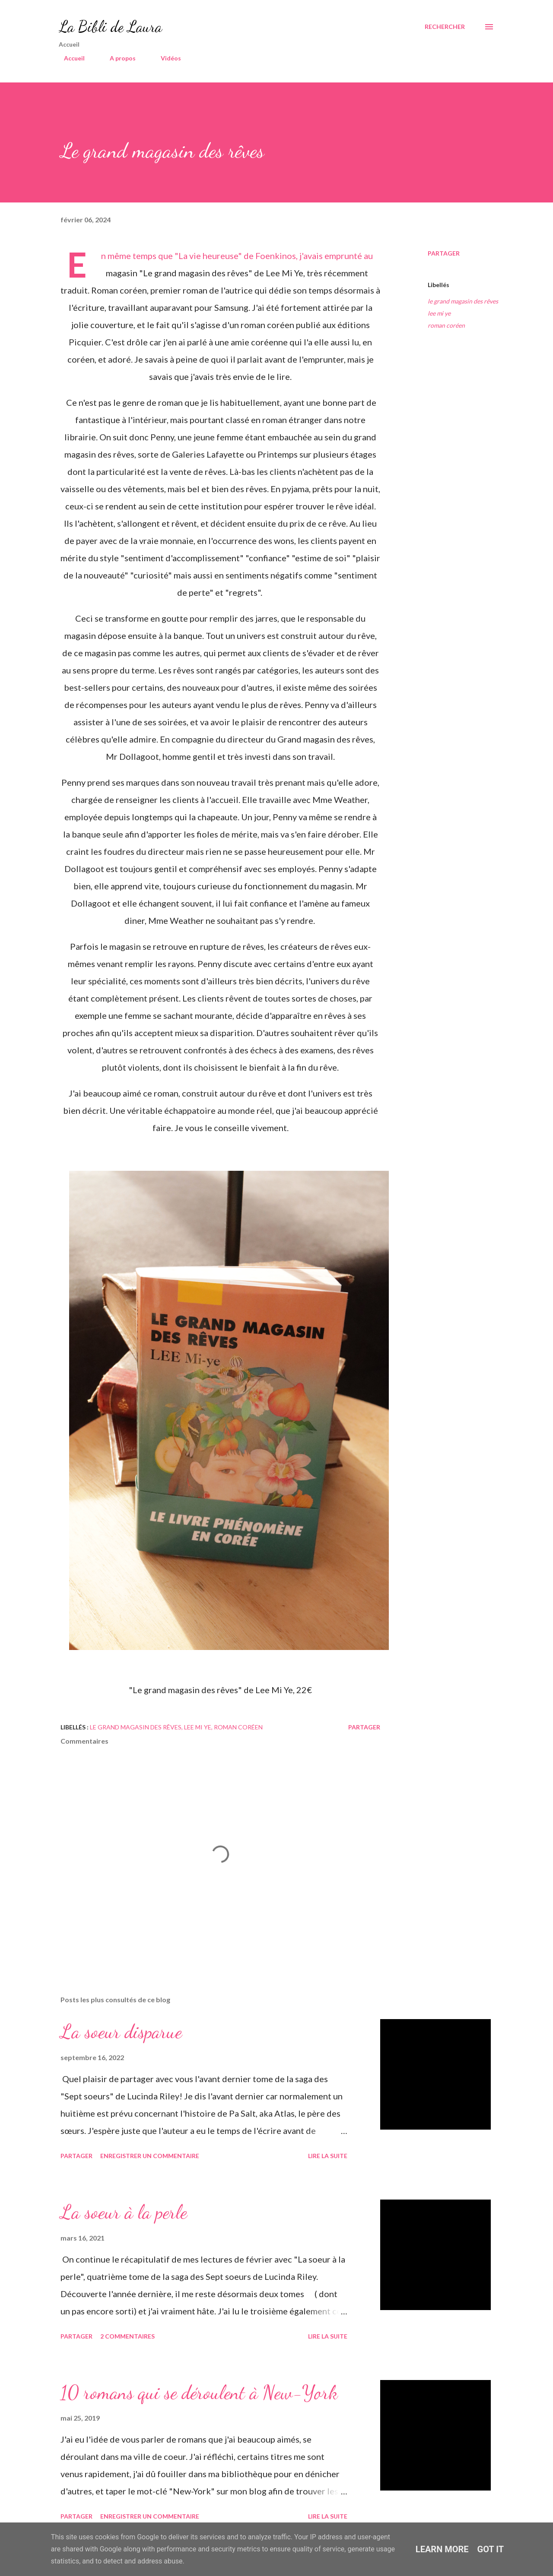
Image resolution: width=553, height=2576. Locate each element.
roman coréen (446, 325)
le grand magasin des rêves (463, 301)
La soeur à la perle (123, 2212)
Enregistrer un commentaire (149, 2155)
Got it (490, 2549)
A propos (117, 58)
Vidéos (166, 58)
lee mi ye (439, 313)
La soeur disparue (121, 2031)
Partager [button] (444, 253)
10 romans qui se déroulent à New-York (199, 2392)
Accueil (69, 58)
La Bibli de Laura (110, 26)
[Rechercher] (445, 27)
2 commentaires (127, 2336)
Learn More (442, 2549)
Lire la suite (327, 2155)
